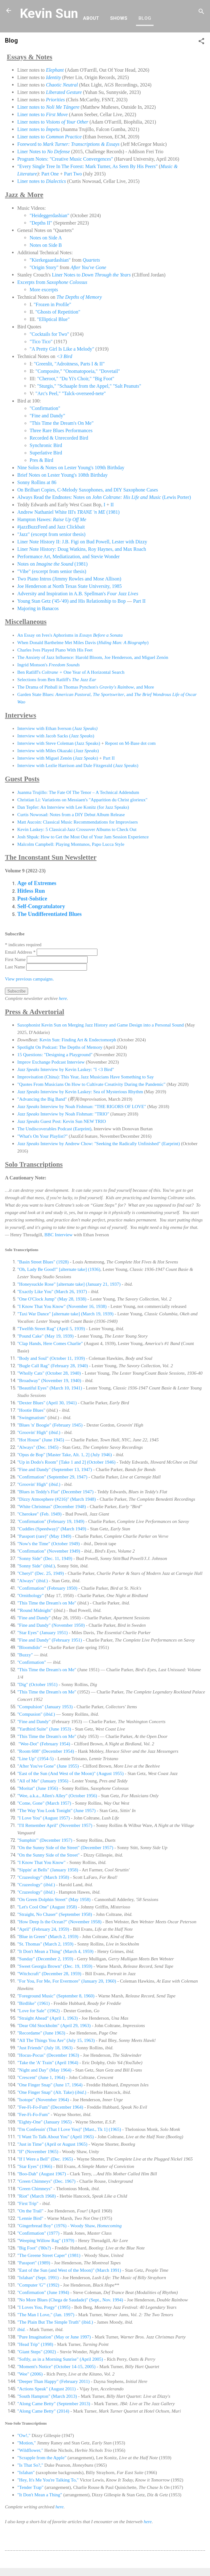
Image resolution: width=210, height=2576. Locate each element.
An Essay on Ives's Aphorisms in (70, 635)
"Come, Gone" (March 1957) (44, 1803)
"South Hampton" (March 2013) (47, 2396)
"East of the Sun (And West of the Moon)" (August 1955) (70, 1773)
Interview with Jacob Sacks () (55, 735)
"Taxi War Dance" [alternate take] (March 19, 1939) (65, 1313)
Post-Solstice (32, 899)
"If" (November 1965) (37, 2151)
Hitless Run (31, 891)
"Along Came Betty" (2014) (43, 2411)
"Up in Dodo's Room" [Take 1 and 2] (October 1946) (66, 1462)
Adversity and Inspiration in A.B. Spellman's (77, 593)
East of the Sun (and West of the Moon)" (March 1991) (69, 2270)
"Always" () (32, 1580)
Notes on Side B (46, 245)
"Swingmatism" (32, 1417)
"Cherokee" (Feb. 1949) (39, 1513)
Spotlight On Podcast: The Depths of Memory (59, 1047)
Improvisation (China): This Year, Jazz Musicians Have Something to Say (85, 1076)
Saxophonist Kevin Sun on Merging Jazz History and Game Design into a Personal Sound (100, 1024)
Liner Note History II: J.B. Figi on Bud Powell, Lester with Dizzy (82, 541)
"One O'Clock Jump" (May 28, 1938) (51, 1298)
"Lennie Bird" (30, 2218)
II (112, 504)
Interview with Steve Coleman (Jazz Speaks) (58, 743)
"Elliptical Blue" (53, 319)
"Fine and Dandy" (47, 415)
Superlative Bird (46, 452)
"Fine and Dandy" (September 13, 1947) (54, 1469)
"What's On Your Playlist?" (42, 1136)
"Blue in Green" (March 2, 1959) (48, 1936)
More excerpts (44, 289)
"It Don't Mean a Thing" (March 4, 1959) (55, 1951)
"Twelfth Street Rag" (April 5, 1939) (51, 1328)
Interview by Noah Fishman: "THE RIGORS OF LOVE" (82, 1106)
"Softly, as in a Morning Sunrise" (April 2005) (60, 2359)
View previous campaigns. (29, 978)
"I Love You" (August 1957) (43, 1817)
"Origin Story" (44, 267)
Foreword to (30, 144)
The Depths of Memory (79, 297)
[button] (201, 42)
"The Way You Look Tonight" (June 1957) (56, 1810)
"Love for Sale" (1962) (38, 2010)
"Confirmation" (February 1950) (47, 1588)
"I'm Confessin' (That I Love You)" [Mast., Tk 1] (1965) (69, 2129)
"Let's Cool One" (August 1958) (47, 1906)
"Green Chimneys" (34, 2188)
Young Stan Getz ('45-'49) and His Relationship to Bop (71, 601)
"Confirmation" (45, 408)
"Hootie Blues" (31, 1410)
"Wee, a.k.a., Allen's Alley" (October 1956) (57, 1795)
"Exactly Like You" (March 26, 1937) (52, 1291)
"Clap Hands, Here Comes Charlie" (50, 1343)
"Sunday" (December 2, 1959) (45, 1958)
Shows (118, 18)
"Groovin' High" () (38, 1432)
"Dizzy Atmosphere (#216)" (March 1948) (56, 1499)
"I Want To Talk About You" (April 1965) (55, 2136)
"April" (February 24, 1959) (43, 1929)
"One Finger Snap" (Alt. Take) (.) (51, 2092)
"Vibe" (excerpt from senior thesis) (51, 571)
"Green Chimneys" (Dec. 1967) (46, 2181)
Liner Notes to (32, 151)
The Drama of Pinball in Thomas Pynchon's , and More (85, 687)
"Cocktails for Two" (49, 334)
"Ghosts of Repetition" (57, 311)
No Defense (58, 151)
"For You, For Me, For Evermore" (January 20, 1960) (67, 1981)
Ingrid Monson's (48, 664)
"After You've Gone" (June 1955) (48, 1766)
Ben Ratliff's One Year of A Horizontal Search (71, 672)
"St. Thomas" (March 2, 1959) (45, 1943)
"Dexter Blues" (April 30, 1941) (47, 1402)
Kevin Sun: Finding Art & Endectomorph (77, 1039)
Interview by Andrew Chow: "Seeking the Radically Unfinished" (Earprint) (98, 1143)
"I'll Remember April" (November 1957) (54, 1825)
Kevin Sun (49, 13)
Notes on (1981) (52, 564)
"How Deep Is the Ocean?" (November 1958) (59, 1921)
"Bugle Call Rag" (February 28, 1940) (52, 1365)
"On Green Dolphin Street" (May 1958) (54, 1899)
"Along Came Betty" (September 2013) (53, 2403)
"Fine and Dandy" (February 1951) (49, 1640)
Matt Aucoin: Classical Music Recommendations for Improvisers (77, 822)
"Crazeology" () (36, 1884)
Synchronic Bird (46, 445)
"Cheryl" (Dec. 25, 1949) (40, 1573)
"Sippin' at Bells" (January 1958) (47, 1869)
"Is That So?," (30, 2465)
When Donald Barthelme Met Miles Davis (56, 642)
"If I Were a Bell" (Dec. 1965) (45, 2159)
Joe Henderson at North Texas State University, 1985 (69, 586)
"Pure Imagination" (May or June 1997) (54, 2336)
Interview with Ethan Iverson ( (57, 728)
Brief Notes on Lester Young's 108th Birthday (62, 475)
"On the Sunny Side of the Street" (48, 1855)
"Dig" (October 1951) (37, 1684)
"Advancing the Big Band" (42, 1099)
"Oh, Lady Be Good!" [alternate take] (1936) (58, 1269)
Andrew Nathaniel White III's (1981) (68, 512)
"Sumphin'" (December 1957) (44, 1840)
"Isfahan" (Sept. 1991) (38, 2277)
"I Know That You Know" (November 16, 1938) (62, 1306)
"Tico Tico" (41, 341)
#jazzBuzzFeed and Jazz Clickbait (51, 526)
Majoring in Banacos (38, 608)
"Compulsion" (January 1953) (45, 1706)
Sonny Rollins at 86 (36, 482)
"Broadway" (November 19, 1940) (49, 1380)
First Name (16, 959)
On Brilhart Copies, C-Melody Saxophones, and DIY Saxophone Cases (87, 489)
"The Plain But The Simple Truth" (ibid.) (55, 2322)
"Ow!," (24, 2435)
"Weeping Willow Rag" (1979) (45, 2240)
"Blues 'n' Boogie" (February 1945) (50, 1425)
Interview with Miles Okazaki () (58, 750)
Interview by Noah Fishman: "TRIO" (63, 1113)
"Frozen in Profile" (52, 304)
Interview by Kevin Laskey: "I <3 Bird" (65, 1069)
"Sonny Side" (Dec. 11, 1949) (44, 1558)
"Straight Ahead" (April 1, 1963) (47, 2018)
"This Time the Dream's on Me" (46, 1602)
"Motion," (26, 2442)
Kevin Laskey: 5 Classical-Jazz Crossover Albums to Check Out (77, 829)
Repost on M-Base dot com (130, 743)
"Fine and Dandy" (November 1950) (51, 1625)
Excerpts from (52, 282)
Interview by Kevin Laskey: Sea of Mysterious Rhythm (80, 1091)
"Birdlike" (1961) (33, 2003)
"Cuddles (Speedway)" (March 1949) (51, 1528)
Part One (50, 173)
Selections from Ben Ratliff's (56, 679)
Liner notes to (48, 107)
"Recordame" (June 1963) (41, 2032)
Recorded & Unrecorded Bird (59, 438)
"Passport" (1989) (33, 2262)
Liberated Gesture (64, 92)
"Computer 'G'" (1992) (38, 2285)
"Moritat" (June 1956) (37, 1788)
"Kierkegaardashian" (50, 260)
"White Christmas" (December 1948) (52, 1506)
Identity (53, 77)
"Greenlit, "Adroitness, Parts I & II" (69, 363)
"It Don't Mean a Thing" (39, 2494)
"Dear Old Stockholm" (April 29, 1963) (54, 2025)
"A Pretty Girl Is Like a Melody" (62, 349)
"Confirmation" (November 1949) (48, 1551)
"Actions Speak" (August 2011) (46, 2388)
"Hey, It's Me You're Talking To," (48, 2479)
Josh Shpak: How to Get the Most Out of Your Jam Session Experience (83, 836)
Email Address (21, 952)
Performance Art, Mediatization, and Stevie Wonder (68, 556)
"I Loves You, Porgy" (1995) (43, 2307)
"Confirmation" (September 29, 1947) (52, 1476)
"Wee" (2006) (30, 2374)
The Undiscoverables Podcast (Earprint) (54, 1128)
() (122, 642)
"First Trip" (28, 2203)
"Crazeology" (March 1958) (43, 1877)
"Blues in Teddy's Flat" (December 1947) (55, 1491)
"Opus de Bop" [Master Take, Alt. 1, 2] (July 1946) (64, 1454)
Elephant (55, 70)
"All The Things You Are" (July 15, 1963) (56, 2040)
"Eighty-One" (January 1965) (44, 2121)
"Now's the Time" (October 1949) (48, 1543)
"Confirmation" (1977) (38, 2233)
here (63, 998)
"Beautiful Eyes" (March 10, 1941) (49, 1387)
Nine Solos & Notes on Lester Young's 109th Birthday (70, 467)
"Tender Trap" (30, 2487)
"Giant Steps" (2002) (36, 2351)
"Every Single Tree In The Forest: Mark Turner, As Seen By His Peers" (87, 166)
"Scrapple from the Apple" (42, 2457)
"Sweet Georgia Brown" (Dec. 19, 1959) (54, 1966)
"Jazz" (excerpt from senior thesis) (51, 534)
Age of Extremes (36, 883)
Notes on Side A (46, 237)
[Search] (201, 12)
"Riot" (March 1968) (37, 2196)
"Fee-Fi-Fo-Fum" (33, 2114)
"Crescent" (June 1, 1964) (41, 2077)
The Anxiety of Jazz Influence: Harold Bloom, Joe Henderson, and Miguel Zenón (92, 657)
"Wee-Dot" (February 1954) (44, 1743)
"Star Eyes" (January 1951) (42, 1632)
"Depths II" (41, 223)
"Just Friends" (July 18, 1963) (45, 2047)
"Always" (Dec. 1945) (37, 1447)
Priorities (55, 99)
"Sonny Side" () (36, 1565)
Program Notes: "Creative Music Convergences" (65, 159)
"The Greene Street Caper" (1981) (48, 2255)
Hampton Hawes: (51, 519)
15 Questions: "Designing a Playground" (55, 1054)
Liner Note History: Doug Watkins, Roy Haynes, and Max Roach (81, 549)
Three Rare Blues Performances (61, 430)
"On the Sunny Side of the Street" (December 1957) (65, 1847)
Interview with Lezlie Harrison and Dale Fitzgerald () (77, 765)
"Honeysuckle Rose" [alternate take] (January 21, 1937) (69, 1284)
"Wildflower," (30, 2450)
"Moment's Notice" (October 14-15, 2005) (56, 2366)
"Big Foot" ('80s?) (34, 2247)
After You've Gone (88, 267)
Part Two (73, 173)
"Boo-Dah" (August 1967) (41, 2173)
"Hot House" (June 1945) (40, 1439)
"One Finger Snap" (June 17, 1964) (49, 2084)
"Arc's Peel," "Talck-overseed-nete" (70, 393)
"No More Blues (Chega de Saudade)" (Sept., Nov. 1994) (70, 2299)
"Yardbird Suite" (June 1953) (44, 1728)
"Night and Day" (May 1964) (44, 2070)
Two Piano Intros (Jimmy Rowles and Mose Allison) (69, 578)
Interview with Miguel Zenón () (57, 758)
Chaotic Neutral (62, 84)
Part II (139, 601)
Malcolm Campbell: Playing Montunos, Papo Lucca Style (70, 844)
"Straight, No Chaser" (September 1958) (54, 1914)
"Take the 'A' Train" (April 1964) (47, 2062)
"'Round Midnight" (35, 1610)
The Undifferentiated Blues (49, 914)
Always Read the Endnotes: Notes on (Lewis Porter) (104, 497)
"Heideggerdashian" (49, 215)
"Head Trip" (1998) (35, 2344)
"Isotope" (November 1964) (43, 2099)
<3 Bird (64, 356)
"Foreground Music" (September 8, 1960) (55, 1995)
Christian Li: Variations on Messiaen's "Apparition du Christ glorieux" (83, 799)
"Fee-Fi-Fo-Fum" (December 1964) (50, 2107)
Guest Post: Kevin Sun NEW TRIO (61, 1121)
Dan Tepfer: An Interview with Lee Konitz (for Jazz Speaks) (73, 807)
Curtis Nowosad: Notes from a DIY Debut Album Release (71, 814)
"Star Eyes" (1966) (35, 2166)
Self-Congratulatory (41, 906)
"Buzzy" (25, 1654)
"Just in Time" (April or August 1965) (52, 2144)
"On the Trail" (30, 2210)
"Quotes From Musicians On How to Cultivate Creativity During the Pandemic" (91, 1084)
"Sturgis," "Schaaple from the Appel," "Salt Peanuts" (89, 386)
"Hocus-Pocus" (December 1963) (48, 2055)
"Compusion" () (36, 1714)
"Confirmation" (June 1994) (43, 2292)
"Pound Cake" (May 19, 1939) (45, 1336)
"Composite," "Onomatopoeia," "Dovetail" (77, 371)
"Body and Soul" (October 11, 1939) (51, 1358)
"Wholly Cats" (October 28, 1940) (49, 1373)
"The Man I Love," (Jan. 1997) (45, 2314)
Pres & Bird (41, 460)
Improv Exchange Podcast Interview (51, 1062)
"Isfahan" (26, 2472)
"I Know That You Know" (41, 1862)
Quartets (91, 260)
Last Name (15, 966)
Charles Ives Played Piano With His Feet (55, 649)
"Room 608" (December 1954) (45, 1751)
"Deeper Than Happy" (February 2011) (53, 2381)
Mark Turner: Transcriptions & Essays (81, 144)
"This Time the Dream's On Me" (62, 423)
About (91, 18)
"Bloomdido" (29, 1647)
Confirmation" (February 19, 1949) (50, 1521)
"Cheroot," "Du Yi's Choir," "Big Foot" (75, 378)
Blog (144, 18)
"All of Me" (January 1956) (42, 1780)
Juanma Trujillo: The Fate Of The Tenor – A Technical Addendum (78, 792)
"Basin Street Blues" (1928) (43, 1261)
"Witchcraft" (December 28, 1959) (49, 1973)
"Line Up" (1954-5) (35, 1758)
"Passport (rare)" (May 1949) (44, 1536)
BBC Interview (58, 1234)
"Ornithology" (30, 1595)
